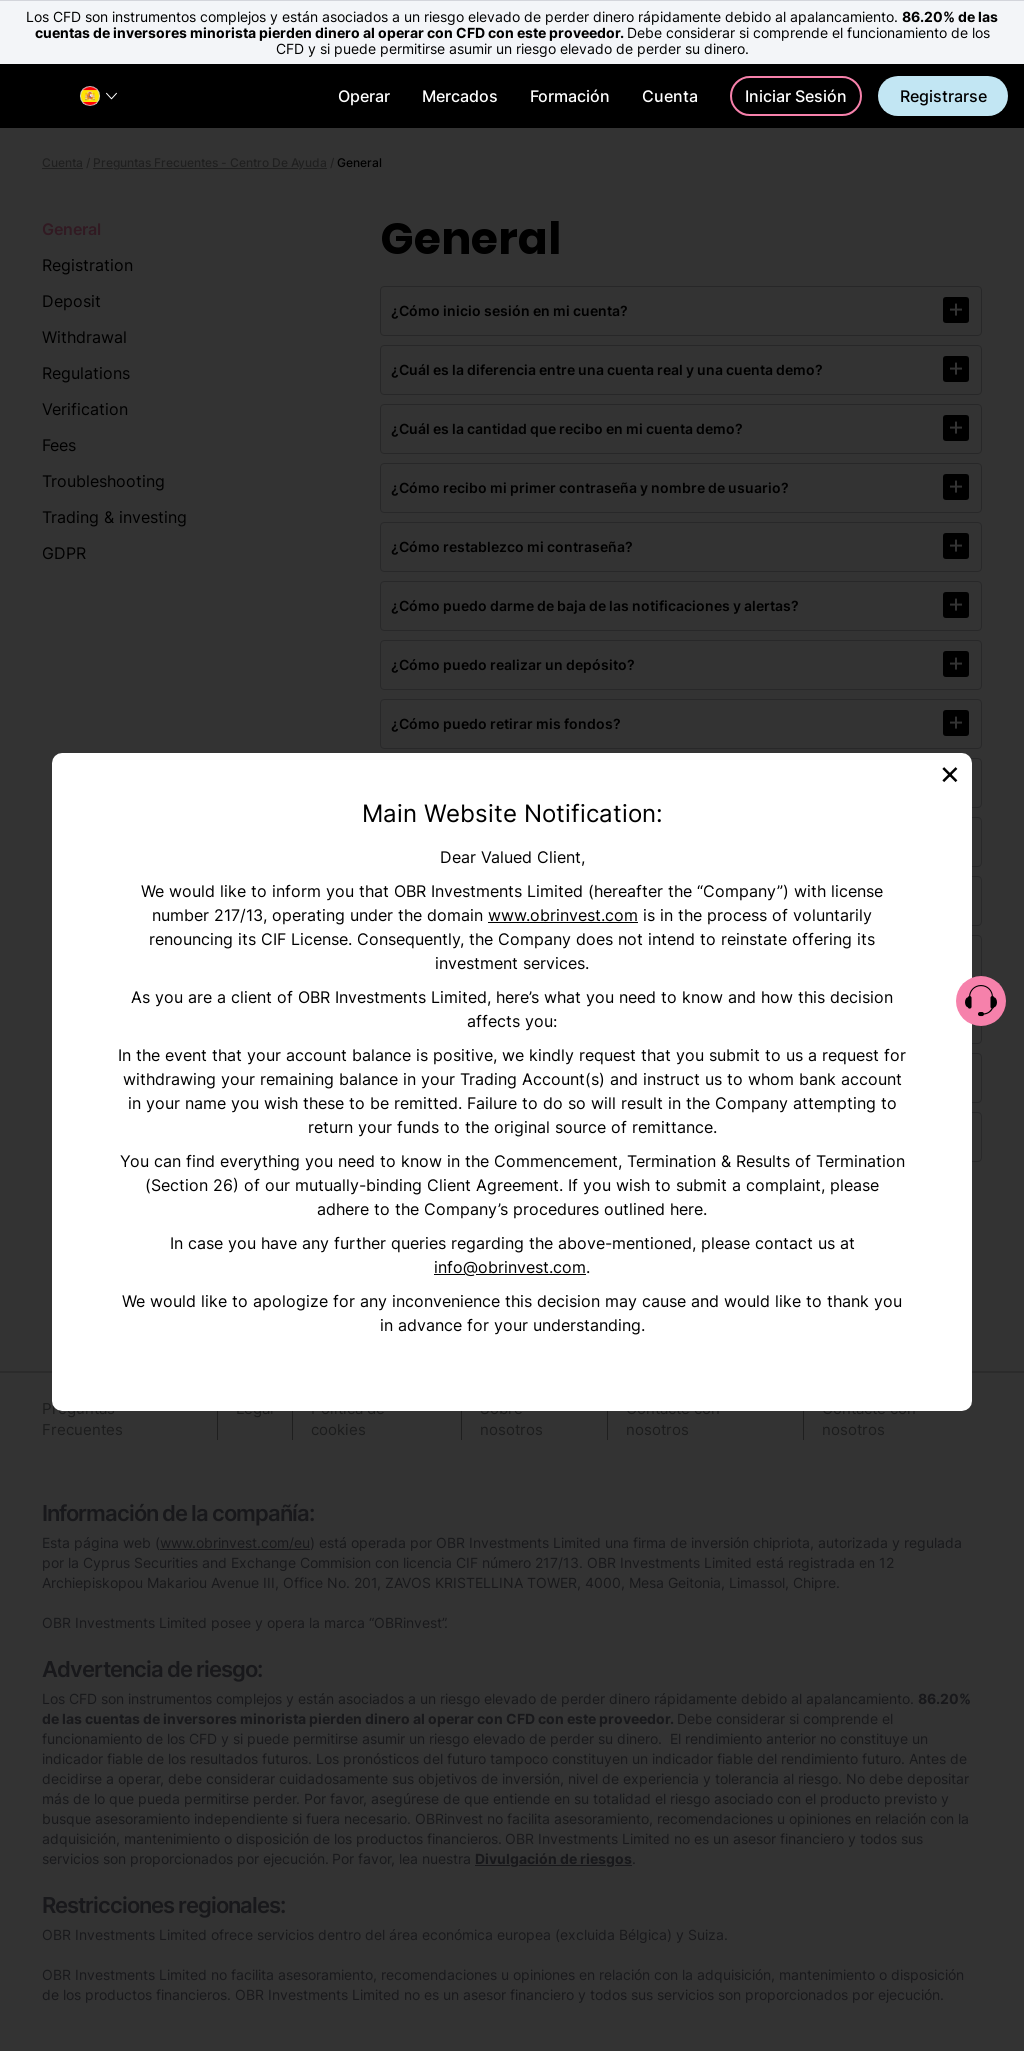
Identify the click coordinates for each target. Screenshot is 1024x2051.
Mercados (460, 96)
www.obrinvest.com (563, 915)
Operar (364, 96)
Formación (570, 96)
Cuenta (670, 96)
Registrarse (943, 96)
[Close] (950, 772)
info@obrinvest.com (510, 1267)
